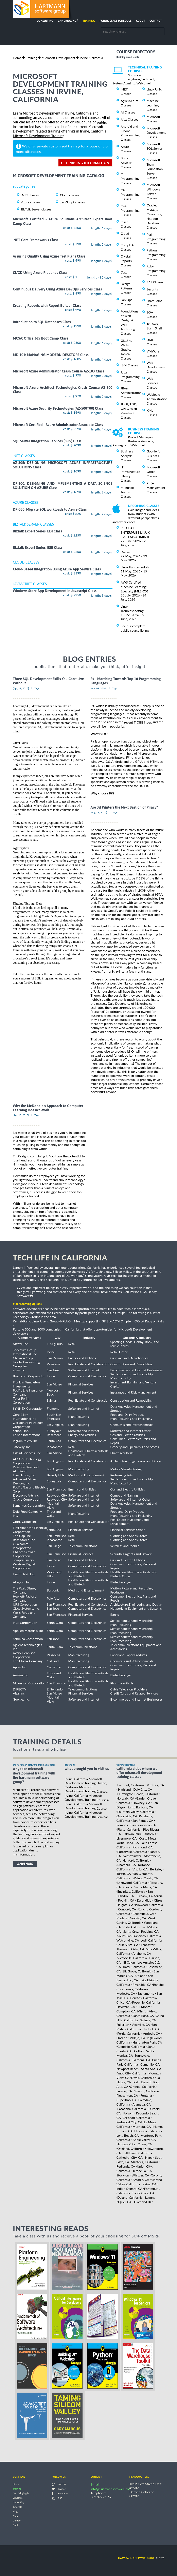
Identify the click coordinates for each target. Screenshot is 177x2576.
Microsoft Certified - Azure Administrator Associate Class (58, 425)
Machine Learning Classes (153, 105)
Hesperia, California (148, 2131)
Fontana (146, 2095)
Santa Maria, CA (145, 1887)
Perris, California (129, 2033)
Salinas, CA (148, 2020)
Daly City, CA (142, 1789)
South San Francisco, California (139, 1936)
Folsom (128, 2113)
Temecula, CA (142, 2171)
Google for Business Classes (154, 455)
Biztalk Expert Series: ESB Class (38, 547)
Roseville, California (146, 2002)
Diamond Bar (143, 2202)
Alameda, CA (141, 2104)
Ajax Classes (129, 119)
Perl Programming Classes (156, 238)
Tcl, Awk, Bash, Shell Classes (154, 328)
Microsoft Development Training (38, 136)
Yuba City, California (131, 2073)
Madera (122, 1918)
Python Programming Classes (156, 254)
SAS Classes (155, 282)
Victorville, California (132, 1958)
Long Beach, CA (128, 2135)
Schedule (18, 2497)
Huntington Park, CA (147, 2042)
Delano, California (130, 2197)
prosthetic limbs (102, 947)
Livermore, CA (127, 1838)
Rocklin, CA (126, 1900)
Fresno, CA (124, 2091)
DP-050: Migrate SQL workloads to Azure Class (50, 509)
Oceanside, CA (127, 1816)
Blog (15, 2511)
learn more (25, 1863)
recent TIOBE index (138, 722)
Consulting (45, 20)
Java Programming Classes (130, 376)
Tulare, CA (125, 2131)
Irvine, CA (149, 2184)
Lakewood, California (132, 1882)
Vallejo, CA (137, 2038)
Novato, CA (138, 1918)
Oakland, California (130, 2148)
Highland (124, 1789)
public (102, 122)
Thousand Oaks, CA (130, 1949)
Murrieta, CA (141, 2126)
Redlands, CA (126, 2166)
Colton (139, 2051)
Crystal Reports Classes (126, 260)
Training (89, 20)
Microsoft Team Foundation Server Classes (155, 169)
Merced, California (146, 2091)
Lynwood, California (149, 1905)
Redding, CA (150, 1931)
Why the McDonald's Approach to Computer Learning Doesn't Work (48, 1108)
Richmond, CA (142, 1847)
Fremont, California (130, 1785)
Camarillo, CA (150, 2064)
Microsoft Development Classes (156, 132)
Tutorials (17, 2507)
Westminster (132, 1856)
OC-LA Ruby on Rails (149, 1321)
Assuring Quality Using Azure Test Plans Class (49, 256)
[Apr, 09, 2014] (99, 688)
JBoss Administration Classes (131, 392)
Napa (149, 2157)
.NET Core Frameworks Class (35, 240)
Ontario (122, 2038)
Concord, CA (127, 1909)
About (140, 20)
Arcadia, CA (140, 2180)
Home (17, 58)
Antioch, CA (151, 2033)
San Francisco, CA (143, 1825)
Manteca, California (144, 2162)
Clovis (127, 1887)
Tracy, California (133, 1967)
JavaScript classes (72, 202)
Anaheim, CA (141, 1953)
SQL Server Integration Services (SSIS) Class (47, 441)
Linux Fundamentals (135, 567)
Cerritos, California (143, 1998)
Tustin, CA (124, 1873)
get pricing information (85, 163)
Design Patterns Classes (126, 288)
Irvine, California (91, 58)
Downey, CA (141, 1803)
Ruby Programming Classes (156, 270)
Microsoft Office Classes (153, 471)
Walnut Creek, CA (145, 1878)
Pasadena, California (131, 2109)
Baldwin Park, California (139, 1834)
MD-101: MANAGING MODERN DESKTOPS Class (51, 355)
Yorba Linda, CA (128, 1843)
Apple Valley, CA (144, 2140)
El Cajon (129, 1962)
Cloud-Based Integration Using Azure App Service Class (57, 569)
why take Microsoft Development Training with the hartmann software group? (34, 1775)
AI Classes (128, 112)
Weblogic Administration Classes (157, 398)
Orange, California (143, 2086)
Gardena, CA (141, 2060)
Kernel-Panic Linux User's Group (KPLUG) (42, 1321)
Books (16, 2525)
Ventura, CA (155, 1785)
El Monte (144, 2007)
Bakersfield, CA (143, 1913)
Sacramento (146, 1993)
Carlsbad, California (136, 2117)
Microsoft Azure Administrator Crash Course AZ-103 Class (58, 371)
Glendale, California (131, 2046)
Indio (120, 2188)
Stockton (123, 2175)
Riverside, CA (141, 1984)
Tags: (37, 688)
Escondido (144, 1900)
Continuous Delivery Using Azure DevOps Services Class (57, 289)
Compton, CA (126, 2011)
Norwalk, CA (125, 1798)
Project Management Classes (156, 487)
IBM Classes (129, 365)
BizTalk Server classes (36, 209)
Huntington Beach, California (137, 1794)
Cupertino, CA (127, 2100)
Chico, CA (123, 2002)
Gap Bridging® (21, 2493)
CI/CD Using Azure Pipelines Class (40, 273)
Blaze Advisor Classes (126, 162)
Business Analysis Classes (127, 455)
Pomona (122, 1825)
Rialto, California (129, 1829)
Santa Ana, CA (151, 2069)
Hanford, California (135, 1860)
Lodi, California (151, 1940)
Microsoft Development (58, 58)
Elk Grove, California (136, 1971)
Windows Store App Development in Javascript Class (55, 591)
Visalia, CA (139, 1869)
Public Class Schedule (115, 20)
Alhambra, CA (126, 1865)
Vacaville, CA (141, 2024)
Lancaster (148, 1944)
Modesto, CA (126, 1993)
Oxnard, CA (134, 2188)
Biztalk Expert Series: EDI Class (37, 531)
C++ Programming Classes (130, 210)
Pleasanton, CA (127, 2095)
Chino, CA (145, 2144)
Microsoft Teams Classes (128, 492)
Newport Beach (128, 2069)
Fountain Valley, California (135, 1811)
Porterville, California (132, 1851)
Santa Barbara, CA (140, 1807)
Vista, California (133, 1927)
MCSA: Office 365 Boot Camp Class (40, 338)
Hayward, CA (126, 2007)
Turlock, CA (151, 2029)
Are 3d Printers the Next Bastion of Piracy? (124, 807)
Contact (155, 20)
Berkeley (156, 1869)
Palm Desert (142, 2082)
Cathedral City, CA (130, 2157)
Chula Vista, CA (127, 1944)
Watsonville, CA (128, 1940)
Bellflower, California (137, 2153)
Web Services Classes (152, 383)
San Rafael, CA (142, 1820)
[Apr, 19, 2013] (21, 688)
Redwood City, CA (129, 2122)
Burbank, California (149, 1896)
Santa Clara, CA (143, 2193)
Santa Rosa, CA (143, 2015)
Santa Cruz (131, 1931)
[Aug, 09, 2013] (99, 812)
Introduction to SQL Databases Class (42, 322)
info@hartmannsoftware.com (111, 2489)
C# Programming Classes (130, 194)
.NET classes (30, 195)
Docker (126, 552)
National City (126, 2144)
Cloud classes (69, 195)
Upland (140, 1975)
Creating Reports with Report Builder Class (47, 305)
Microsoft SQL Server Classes (154, 148)
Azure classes (30, 202)
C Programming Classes (130, 178)
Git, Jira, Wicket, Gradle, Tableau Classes (126, 349)
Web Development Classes (156, 367)
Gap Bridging (68, 20)
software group (136, 2557)
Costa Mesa (147, 1838)
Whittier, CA (140, 2175)
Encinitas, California (131, 1891)
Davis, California (142, 2078)
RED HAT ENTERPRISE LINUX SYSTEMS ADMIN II (135, 532)
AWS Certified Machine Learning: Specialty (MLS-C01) (135, 586)
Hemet (158, 2126)
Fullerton (123, 2024)
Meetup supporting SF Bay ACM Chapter (103, 1321)
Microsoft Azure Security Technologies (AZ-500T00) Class (58, 408)
